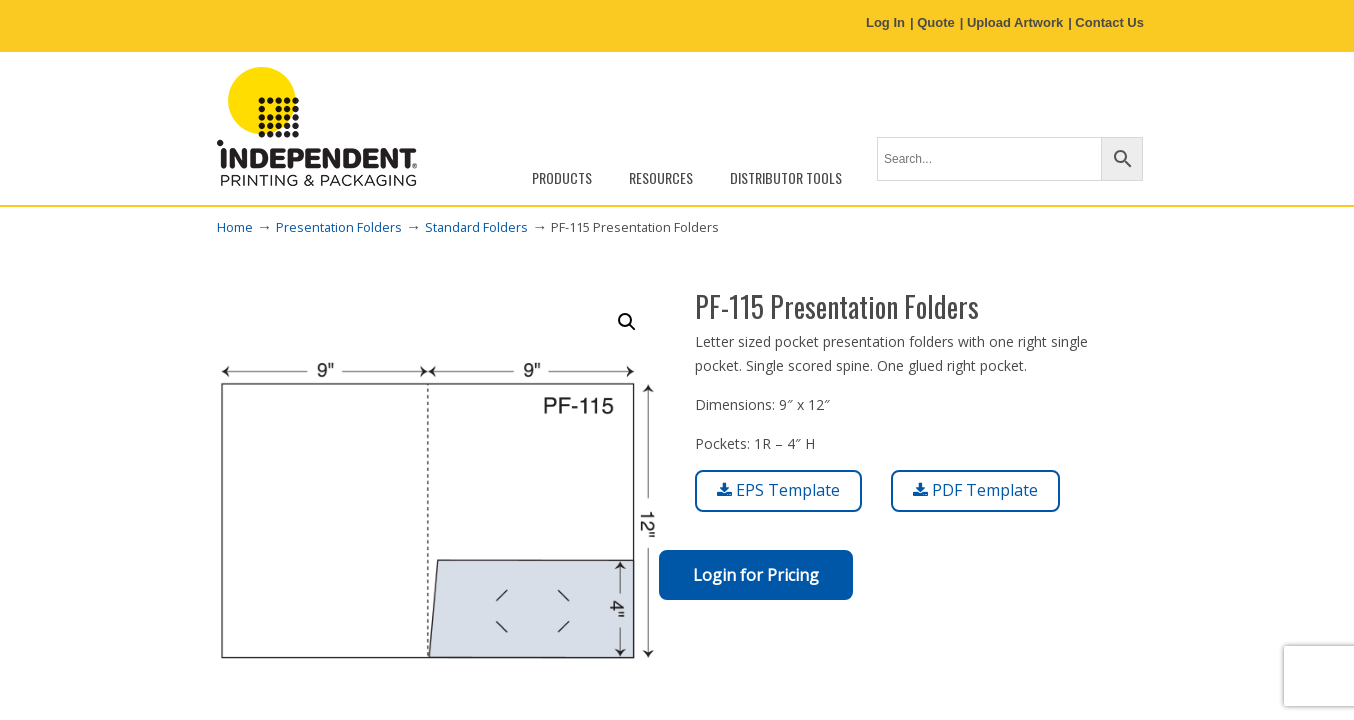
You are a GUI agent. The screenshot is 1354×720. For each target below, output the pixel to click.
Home (235, 227)
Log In (885, 22)
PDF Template (975, 490)
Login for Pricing (756, 575)
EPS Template (778, 490)
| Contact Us (1106, 22)
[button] (627, 322)
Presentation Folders (339, 227)
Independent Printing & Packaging (317, 126)
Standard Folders (476, 227)
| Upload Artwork (1012, 22)
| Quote (932, 22)
